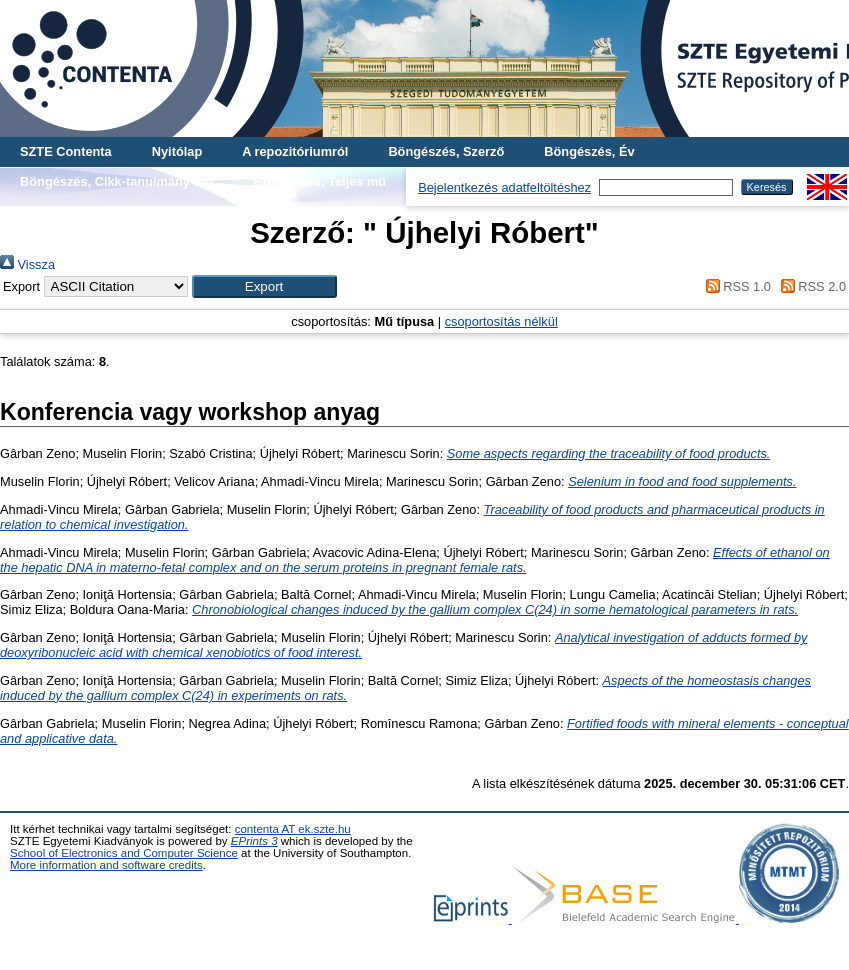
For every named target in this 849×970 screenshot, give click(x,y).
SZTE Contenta (66, 151)
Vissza (27, 264)
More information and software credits (106, 865)
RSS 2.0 (810, 286)
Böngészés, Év (589, 151)
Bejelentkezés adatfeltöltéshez (504, 187)
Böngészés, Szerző (446, 151)
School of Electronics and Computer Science (124, 853)
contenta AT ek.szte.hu (293, 829)
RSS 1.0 (735, 286)
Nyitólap (177, 151)
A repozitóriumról (295, 151)
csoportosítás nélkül (501, 321)
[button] (264, 286)
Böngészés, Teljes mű (319, 181)
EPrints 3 (254, 841)
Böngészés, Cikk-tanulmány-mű (116, 181)
